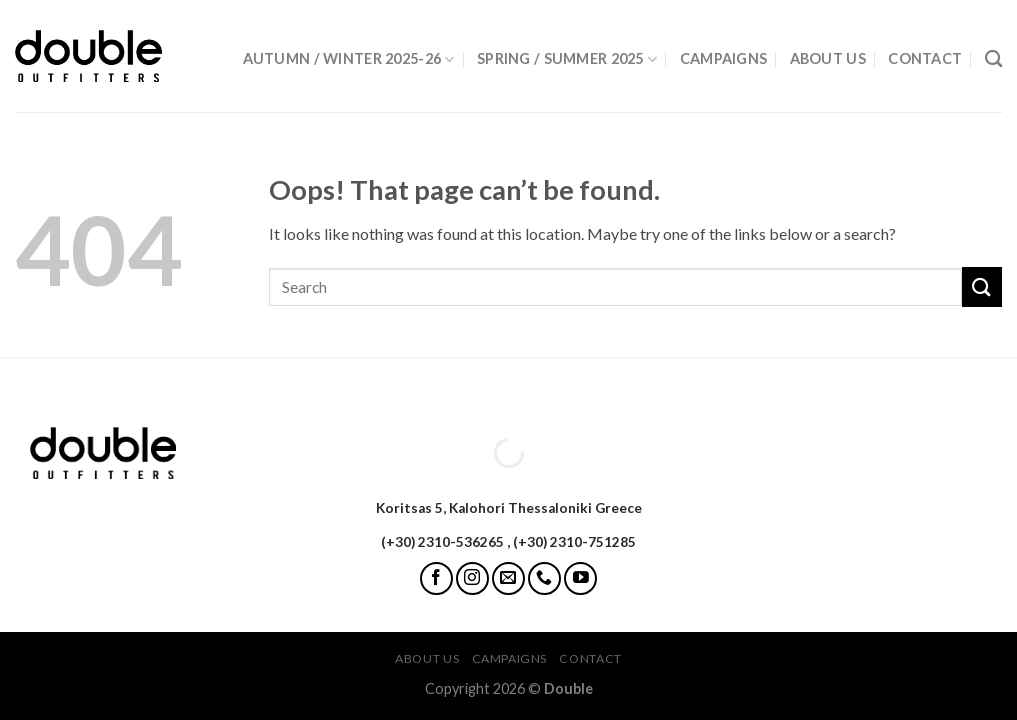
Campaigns (724, 58)
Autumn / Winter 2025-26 (349, 59)
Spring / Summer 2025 (567, 59)
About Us (828, 58)
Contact (925, 58)
